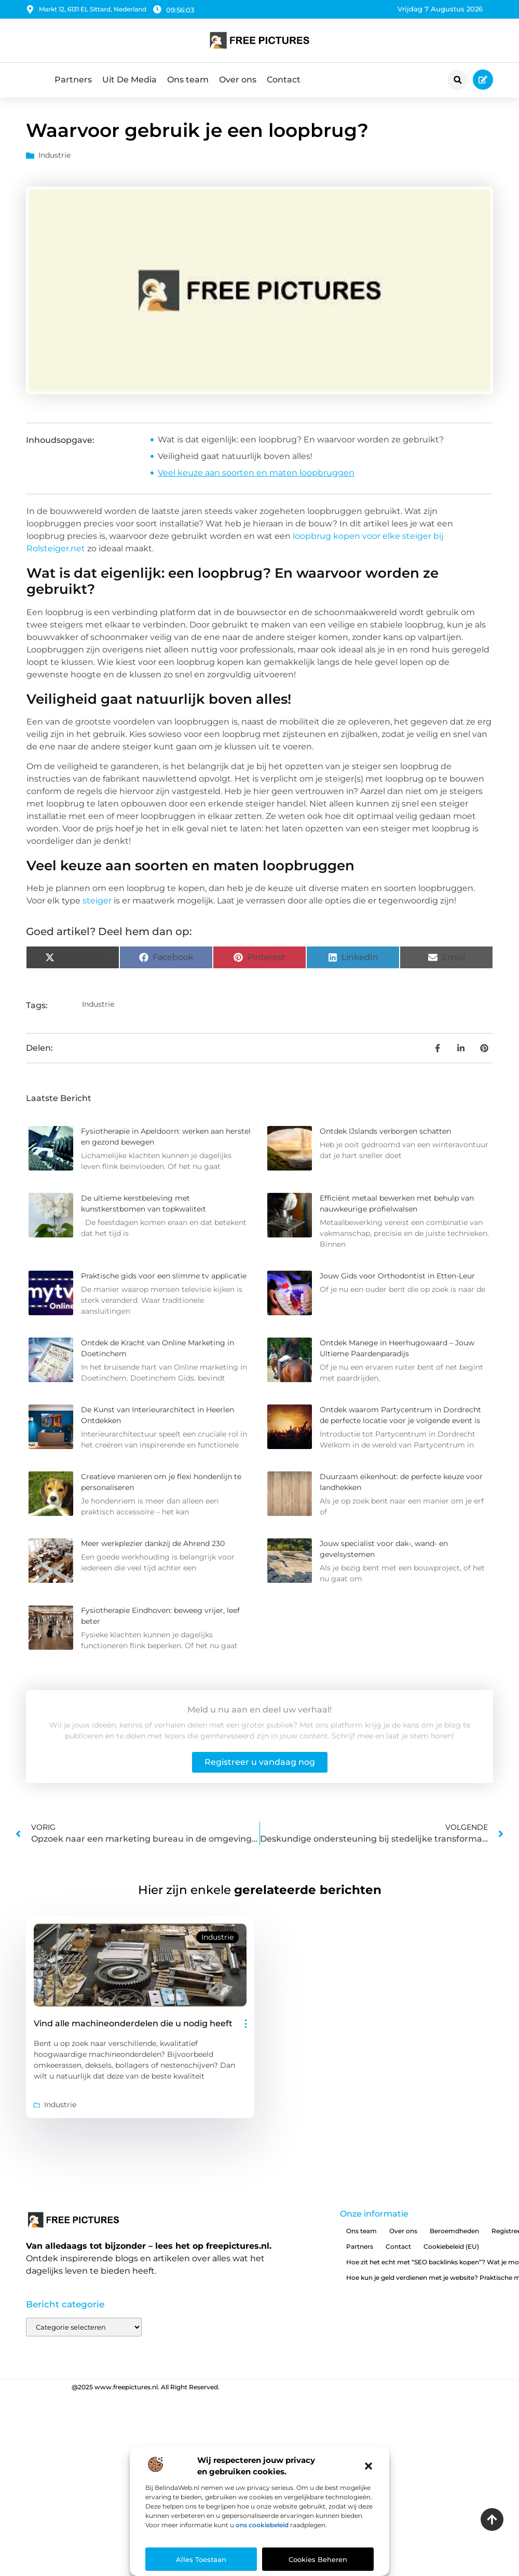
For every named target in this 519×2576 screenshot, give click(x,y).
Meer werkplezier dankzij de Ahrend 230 (153, 1543)
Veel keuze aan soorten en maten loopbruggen (256, 473)
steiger (97, 901)
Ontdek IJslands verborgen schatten (385, 1131)
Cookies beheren (318, 2559)
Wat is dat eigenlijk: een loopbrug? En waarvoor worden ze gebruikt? (301, 439)
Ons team (188, 80)
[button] (368, 2466)
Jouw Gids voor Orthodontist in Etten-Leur (397, 1275)
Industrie (54, 155)
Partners (73, 80)
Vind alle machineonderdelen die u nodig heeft (133, 2023)
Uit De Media (129, 80)
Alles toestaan (201, 2559)
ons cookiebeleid (262, 2525)
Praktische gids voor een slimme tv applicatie (164, 1275)
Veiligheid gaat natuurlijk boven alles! (235, 456)
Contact (284, 80)
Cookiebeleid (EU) (451, 2246)
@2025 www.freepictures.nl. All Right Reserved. (146, 2387)
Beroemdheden (454, 2231)
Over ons (237, 80)
